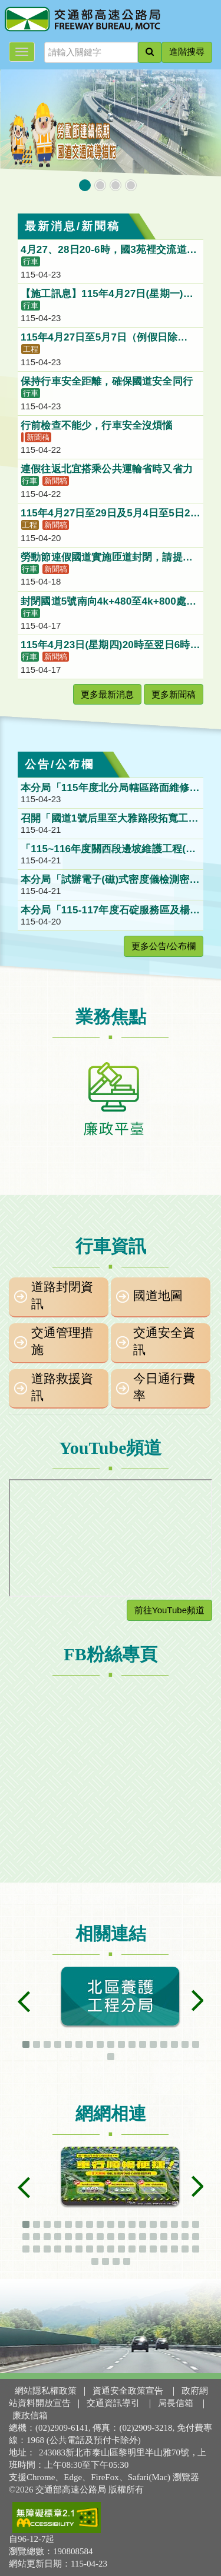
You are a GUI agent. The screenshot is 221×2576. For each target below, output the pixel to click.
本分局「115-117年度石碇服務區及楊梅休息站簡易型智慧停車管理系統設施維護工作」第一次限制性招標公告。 (110, 911)
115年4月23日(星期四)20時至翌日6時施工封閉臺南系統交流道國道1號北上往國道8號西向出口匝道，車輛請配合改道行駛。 (110, 645)
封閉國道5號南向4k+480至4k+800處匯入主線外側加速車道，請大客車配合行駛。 (108, 602)
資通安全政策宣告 (128, 2390)
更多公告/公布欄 (163, 946)
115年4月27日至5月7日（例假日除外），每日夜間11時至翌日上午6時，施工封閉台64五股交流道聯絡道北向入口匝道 (110, 338)
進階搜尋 (186, 51)
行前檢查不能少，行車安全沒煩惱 (98, 425)
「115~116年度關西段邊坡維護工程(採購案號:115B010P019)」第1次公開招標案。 (110, 849)
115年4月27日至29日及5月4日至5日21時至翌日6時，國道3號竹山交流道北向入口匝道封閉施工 (108, 514)
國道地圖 (158, 1296)
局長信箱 (175, 2403)
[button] (85, 185)
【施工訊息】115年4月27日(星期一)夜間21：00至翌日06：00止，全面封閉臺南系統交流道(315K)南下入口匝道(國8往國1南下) (109, 294)
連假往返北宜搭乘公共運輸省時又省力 (108, 469)
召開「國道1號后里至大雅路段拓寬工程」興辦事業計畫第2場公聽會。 (104, 819)
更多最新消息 (107, 694)
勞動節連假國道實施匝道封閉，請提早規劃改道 (107, 558)
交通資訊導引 (113, 2403)
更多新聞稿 (173, 694)
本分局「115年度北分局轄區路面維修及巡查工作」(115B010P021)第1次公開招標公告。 (110, 788)
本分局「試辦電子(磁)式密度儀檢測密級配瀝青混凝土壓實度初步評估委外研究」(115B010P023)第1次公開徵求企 (110, 880)
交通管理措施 (62, 1341)
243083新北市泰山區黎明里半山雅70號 (114, 2452)
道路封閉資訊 (62, 1295)
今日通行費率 (164, 1387)
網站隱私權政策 (46, 2390)
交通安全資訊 (164, 1341)
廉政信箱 (30, 2415)
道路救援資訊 (62, 1387)
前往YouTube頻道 (169, 1610)
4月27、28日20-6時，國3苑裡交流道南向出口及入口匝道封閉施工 (109, 250)
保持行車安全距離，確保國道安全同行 (108, 381)
